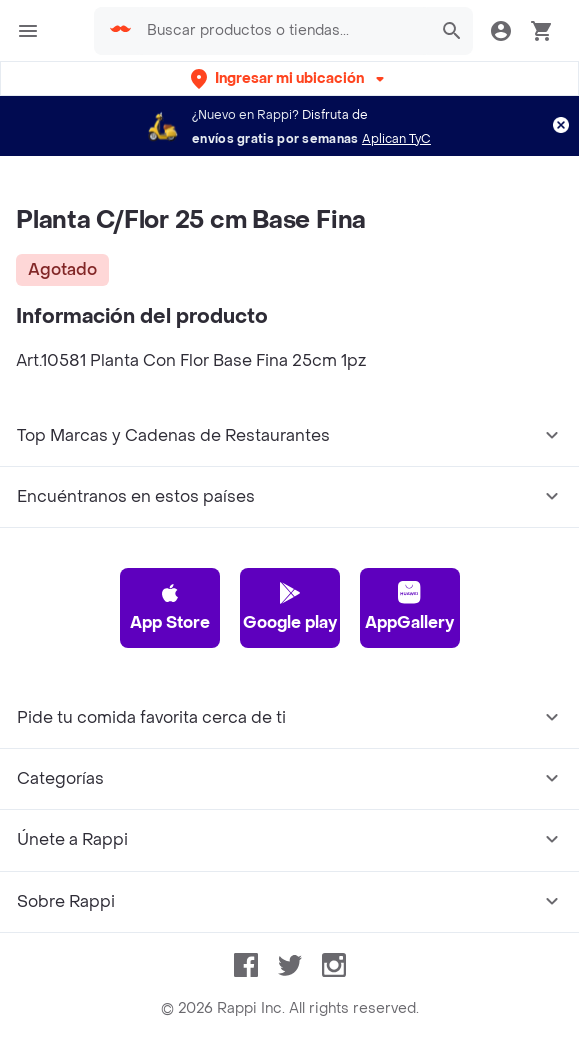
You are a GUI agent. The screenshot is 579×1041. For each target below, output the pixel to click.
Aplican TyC (396, 139)
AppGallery (409, 607)
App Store (170, 607)
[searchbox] (283, 31)
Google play (290, 607)
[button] (289, 78)
